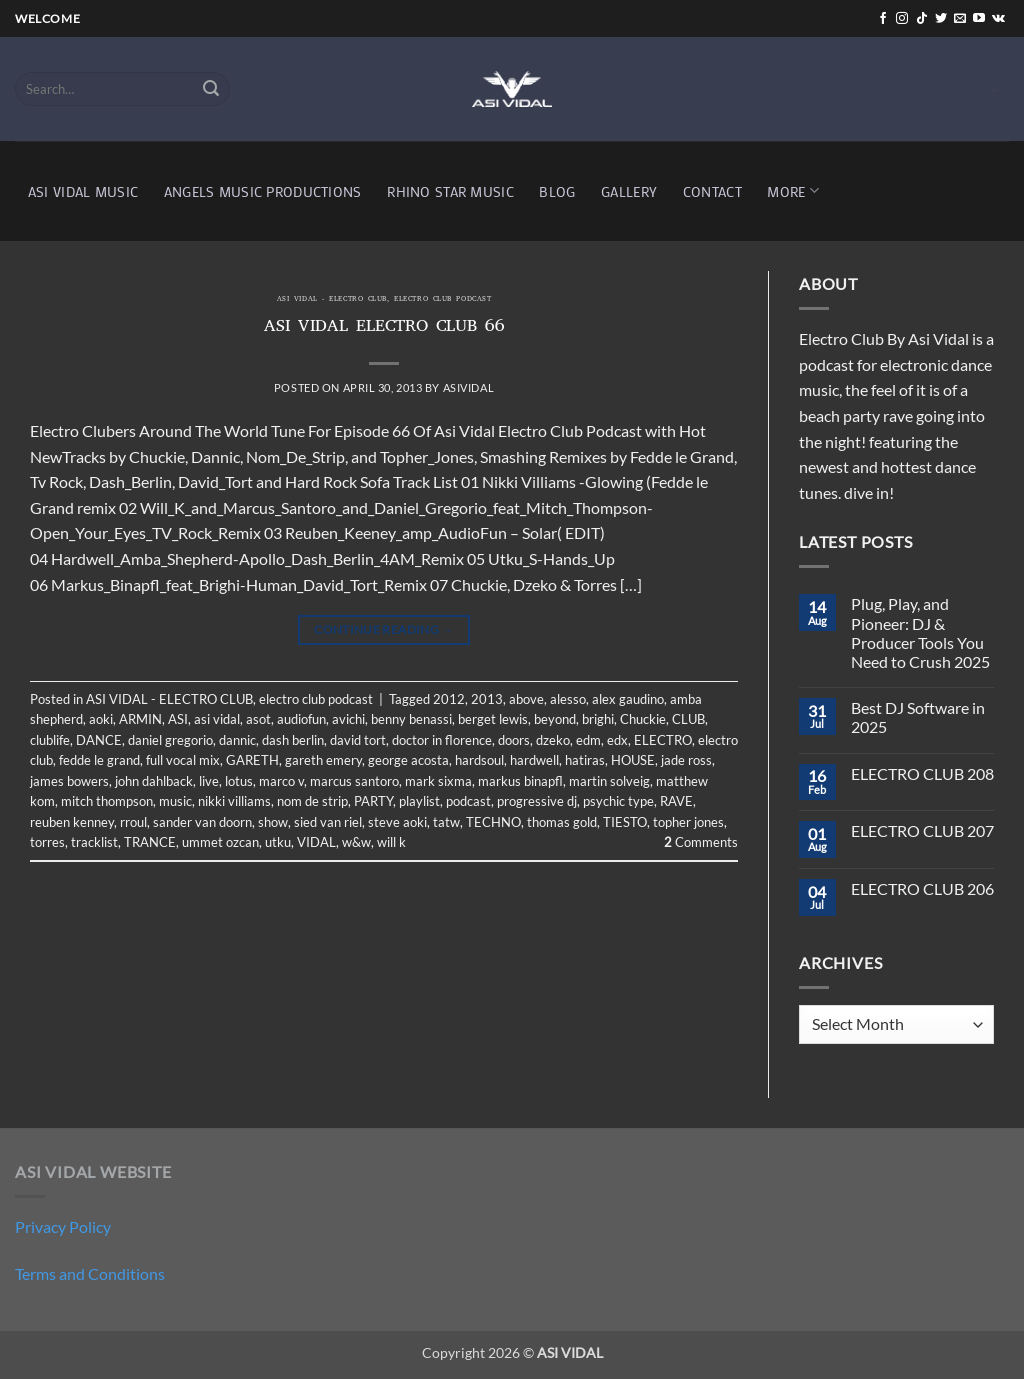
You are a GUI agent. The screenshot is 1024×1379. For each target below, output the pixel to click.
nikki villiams (234, 801)
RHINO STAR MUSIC (450, 191)
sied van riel (328, 822)
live (209, 781)
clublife (50, 740)
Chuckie (643, 719)
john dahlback (154, 781)
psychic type (618, 801)
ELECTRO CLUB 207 (922, 830)
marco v (281, 781)
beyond (555, 719)
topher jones (688, 822)
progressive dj (537, 801)
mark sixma (438, 781)
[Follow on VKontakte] (998, 19)
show (273, 822)
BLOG (557, 191)
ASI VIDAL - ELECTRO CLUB (332, 300)
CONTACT (712, 191)
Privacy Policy (63, 1226)
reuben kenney (72, 822)
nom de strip (312, 801)
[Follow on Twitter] (941, 19)
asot (258, 719)
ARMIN (140, 719)
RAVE (676, 801)
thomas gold (562, 822)
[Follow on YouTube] (979, 19)
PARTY (373, 801)
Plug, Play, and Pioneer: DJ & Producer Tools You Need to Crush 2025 (920, 632)
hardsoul (479, 760)
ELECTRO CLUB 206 (922, 888)
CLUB (688, 719)
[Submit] (212, 89)
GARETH (252, 760)
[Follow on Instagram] (902, 19)
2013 (487, 699)
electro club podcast (442, 300)
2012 (449, 699)
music (175, 801)
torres (47, 842)
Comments (701, 842)
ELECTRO (663, 740)
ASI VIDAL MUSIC (83, 191)
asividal (468, 387)
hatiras (585, 760)
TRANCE (150, 842)
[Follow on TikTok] (922, 19)
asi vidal (217, 719)
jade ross (686, 760)
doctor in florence (442, 740)
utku (278, 842)
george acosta (408, 760)
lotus (239, 781)
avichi (348, 719)
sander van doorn (202, 822)
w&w (356, 842)
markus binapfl (520, 781)
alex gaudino (628, 699)
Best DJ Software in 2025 (918, 717)
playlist (419, 801)
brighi (598, 719)
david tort (358, 740)
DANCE (99, 740)
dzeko (553, 740)
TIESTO (625, 822)
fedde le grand (99, 760)
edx (617, 740)
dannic (237, 740)
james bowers (69, 781)
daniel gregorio (170, 740)
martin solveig (609, 781)
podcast (468, 801)
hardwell (534, 760)
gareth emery (323, 760)
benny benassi (411, 719)
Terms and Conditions (90, 1273)
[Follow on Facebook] (883, 19)
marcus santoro (354, 781)
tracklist (94, 842)
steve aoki (397, 822)
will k (391, 842)
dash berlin (293, 740)
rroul (133, 822)
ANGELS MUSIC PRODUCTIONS (263, 191)
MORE (793, 190)
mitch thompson (107, 801)
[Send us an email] (960, 19)
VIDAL (316, 842)
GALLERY (629, 191)
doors (514, 740)
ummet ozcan (220, 842)
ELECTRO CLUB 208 (922, 773)
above (526, 699)
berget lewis (493, 719)
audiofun (301, 719)
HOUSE (633, 760)
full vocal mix (183, 760)
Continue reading (384, 629)
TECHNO (493, 822)
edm (588, 740)
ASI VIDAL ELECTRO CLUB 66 (384, 328)
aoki (101, 719)
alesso (568, 699)
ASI (178, 719)
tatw (446, 822)
